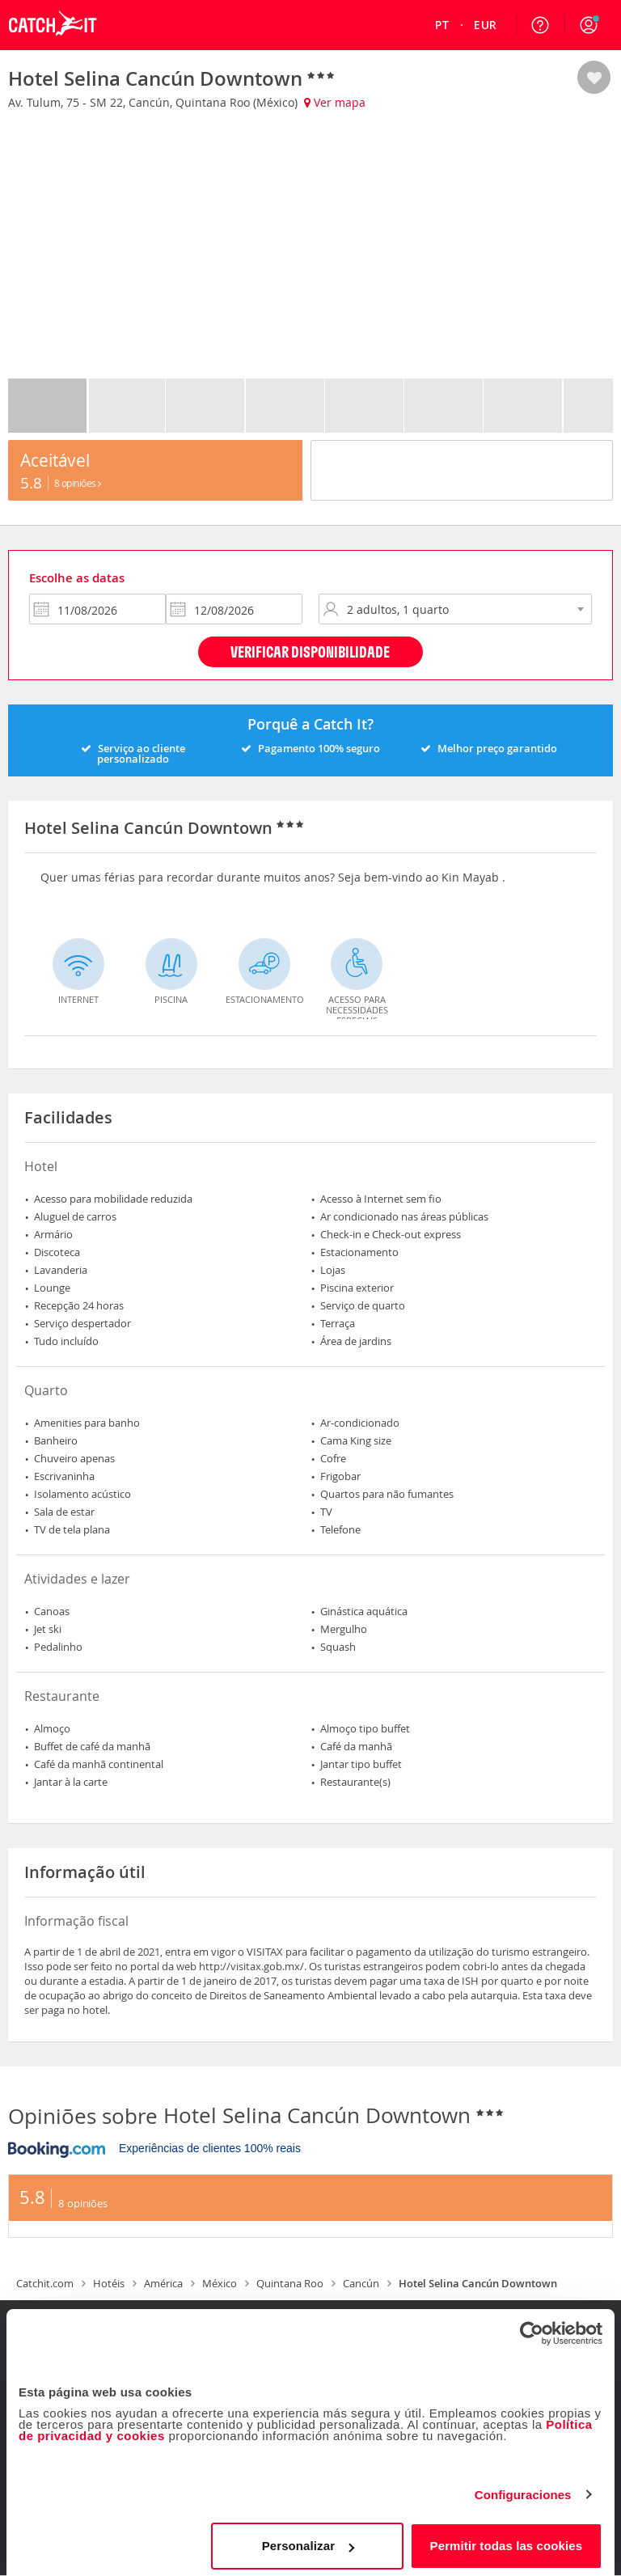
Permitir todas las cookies (506, 2539)
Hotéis (109, 2283)
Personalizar (308, 2539)
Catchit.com (45, 2283)
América (163, 2283)
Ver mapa (334, 102)
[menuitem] (443, 25)
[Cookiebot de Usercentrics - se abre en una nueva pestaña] (531, 2327)
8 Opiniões (77, 482)
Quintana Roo (289, 2283)
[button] (588, 25)
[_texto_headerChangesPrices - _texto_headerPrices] (485, 25)
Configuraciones (523, 2488)
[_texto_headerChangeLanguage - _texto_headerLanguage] (443, 25)
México (219, 2283)
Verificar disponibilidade (310, 651)
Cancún (361, 2283)
